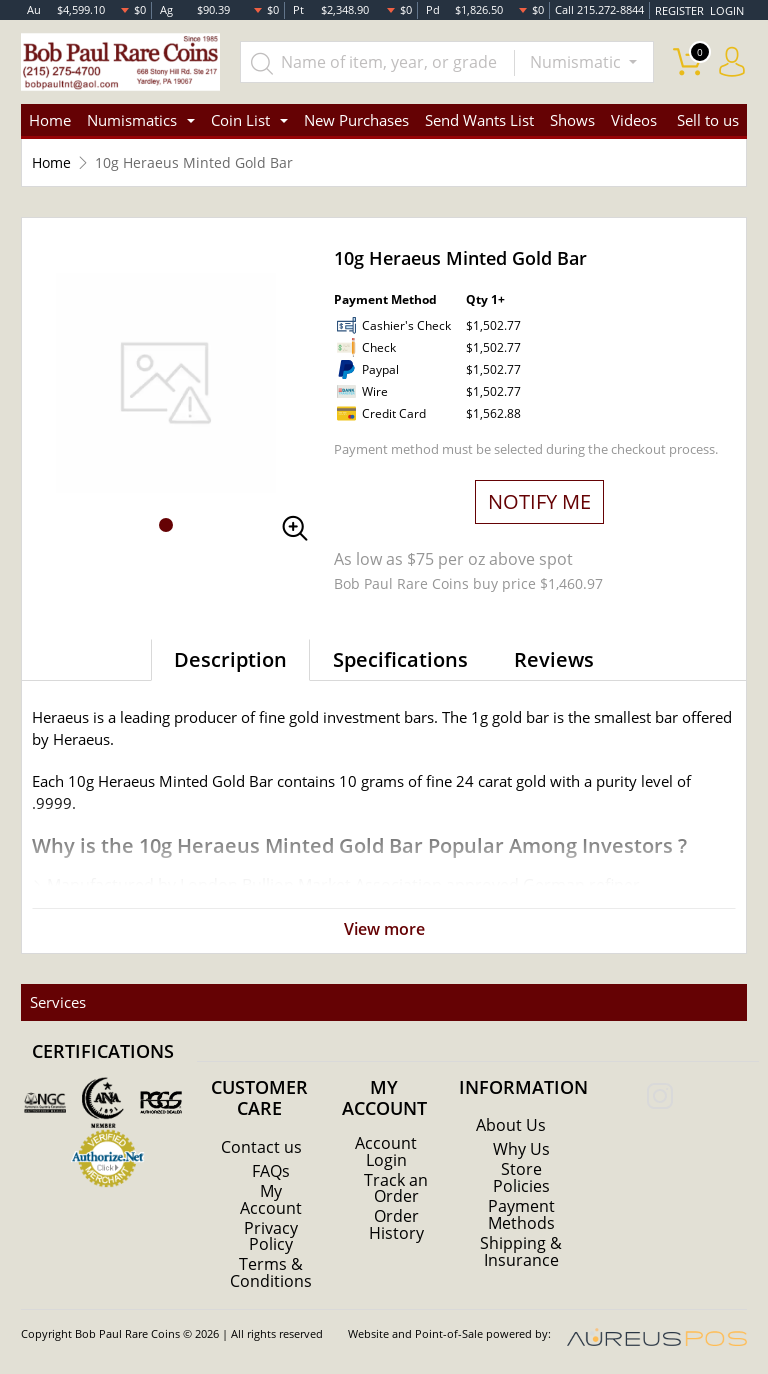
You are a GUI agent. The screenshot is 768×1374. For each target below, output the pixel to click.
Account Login (386, 1151)
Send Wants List (479, 120)
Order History (396, 1223)
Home (50, 120)
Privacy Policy (271, 1235)
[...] (378, 62)
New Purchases (356, 120)
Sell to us (708, 120)
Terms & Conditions (271, 1271)
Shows (572, 120)
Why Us (521, 1149)
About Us (511, 1125)
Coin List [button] (240, 120)
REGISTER (680, 9)
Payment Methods (521, 1213)
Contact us (261, 1147)
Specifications (400, 659)
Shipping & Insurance (521, 1249)
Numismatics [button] (132, 120)
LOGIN (727, 9)
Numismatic (577, 62)
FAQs (271, 1171)
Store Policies (521, 1177)
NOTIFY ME (539, 501)
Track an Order (396, 1187)
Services (57, 1002)
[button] (166, 526)
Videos (634, 120)
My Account (271, 1199)
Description (230, 659)
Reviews (554, 659)
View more (384, 930)
